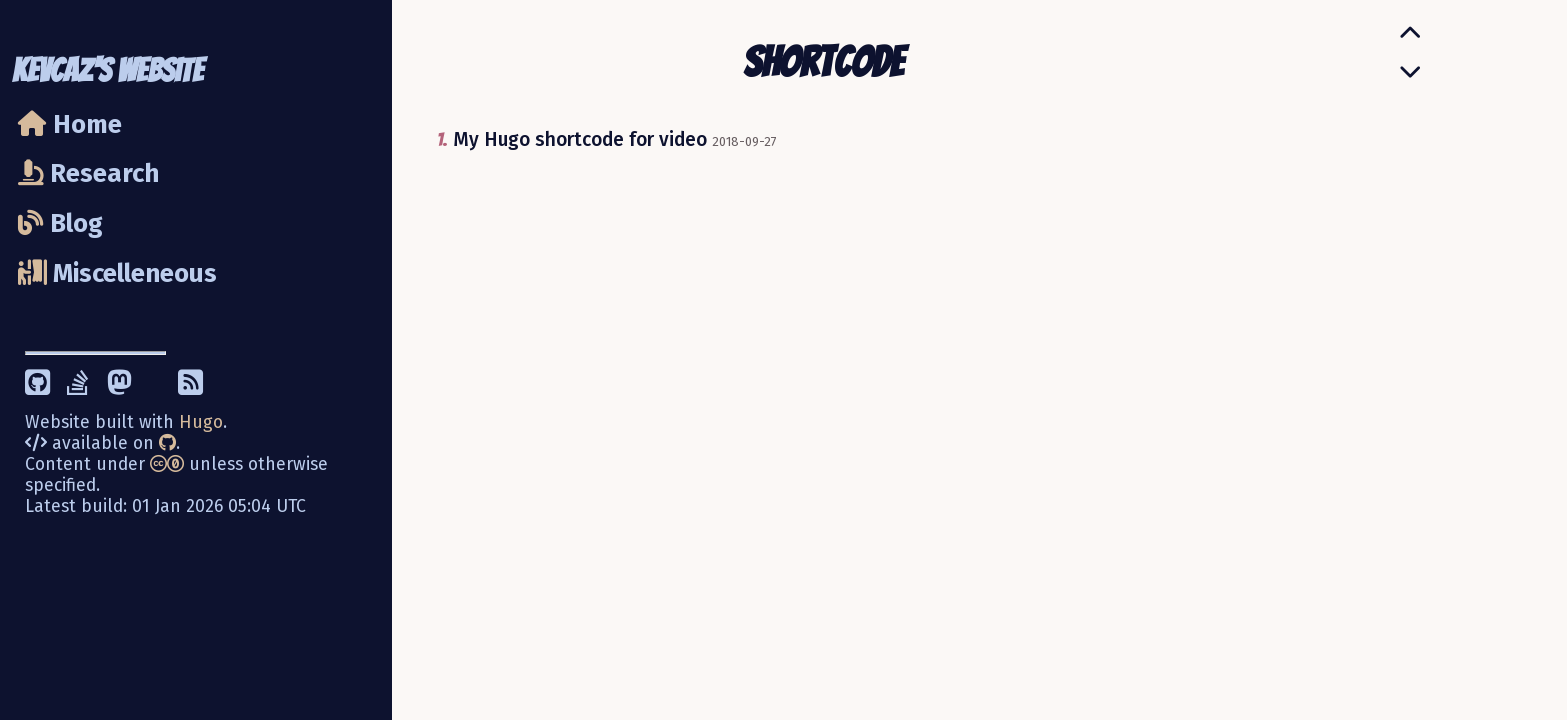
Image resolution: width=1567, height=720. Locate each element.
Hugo (201, 422)
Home (70, 124)
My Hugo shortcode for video (580, 139)
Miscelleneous (117, 273)
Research (88, 173)
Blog (60, 223)
